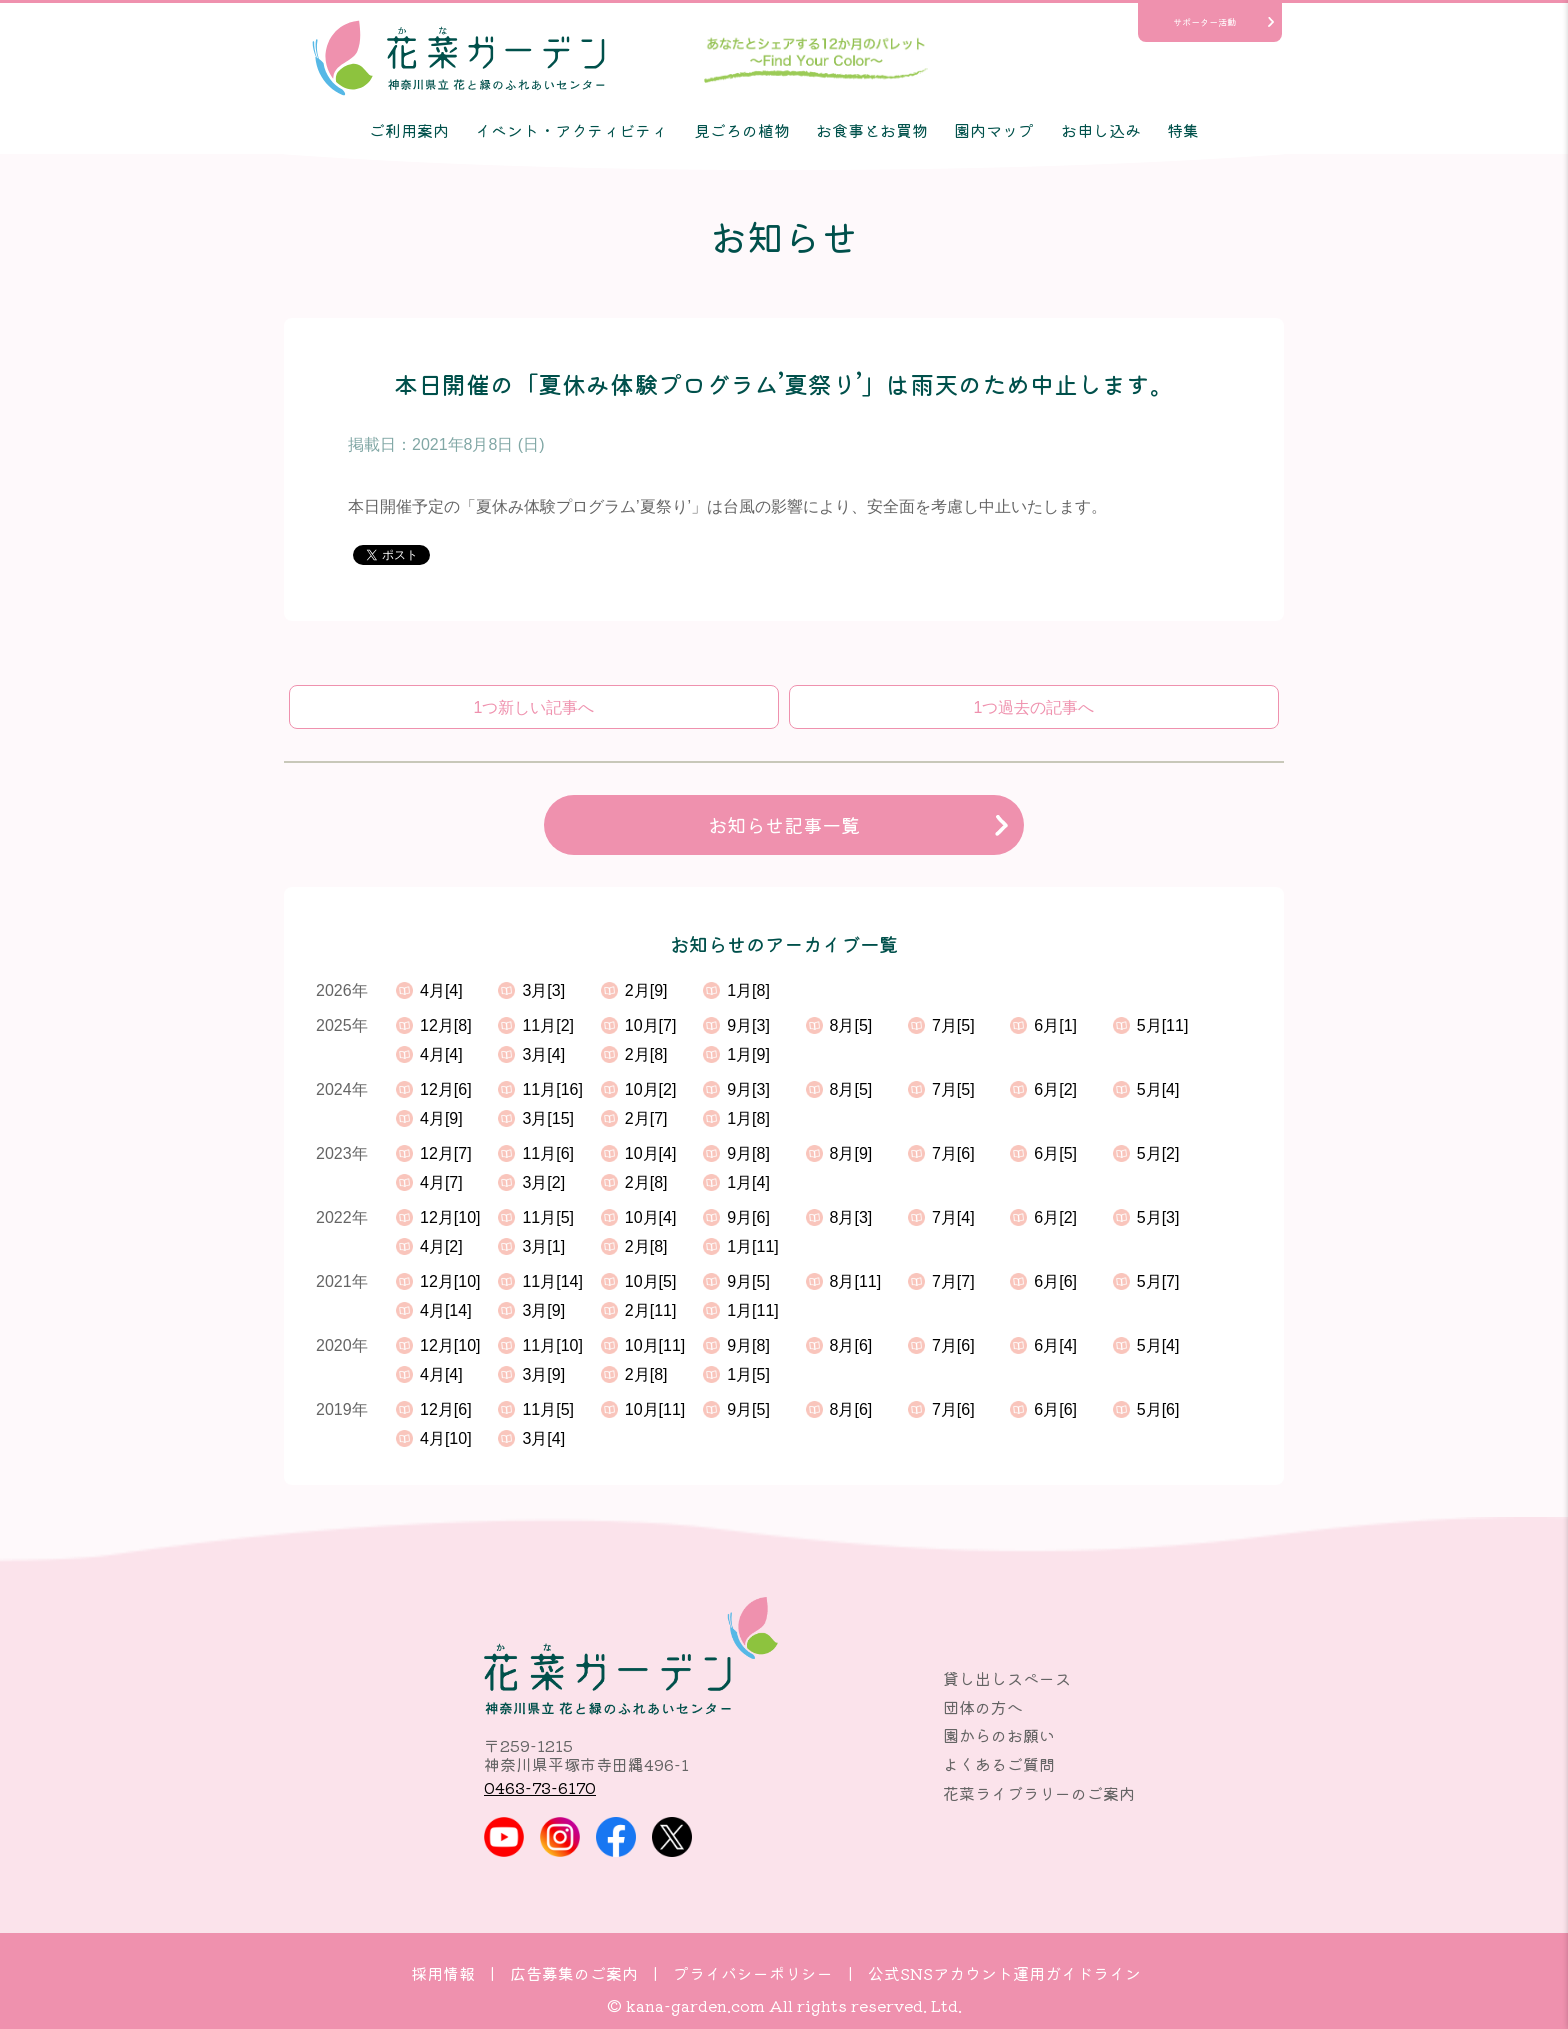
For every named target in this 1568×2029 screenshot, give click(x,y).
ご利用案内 (409, 130)
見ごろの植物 (742, 130)
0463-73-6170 (540, 1787)
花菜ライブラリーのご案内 (1039, 1793)
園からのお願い (999, 1735)
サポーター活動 (1204, 22)
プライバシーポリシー (753, 1973)
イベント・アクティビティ (571, 130)
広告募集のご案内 (574, 1973)
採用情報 (443, 1973)
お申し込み (1101, 130)
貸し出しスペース (1007, 1678)
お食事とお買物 (872, 130)
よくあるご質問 (999, 1764)
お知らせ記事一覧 (784, 825)
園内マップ (994, 130)
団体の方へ (983, 1707)
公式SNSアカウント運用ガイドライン (1004, 1973)
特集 (1183, 130)
